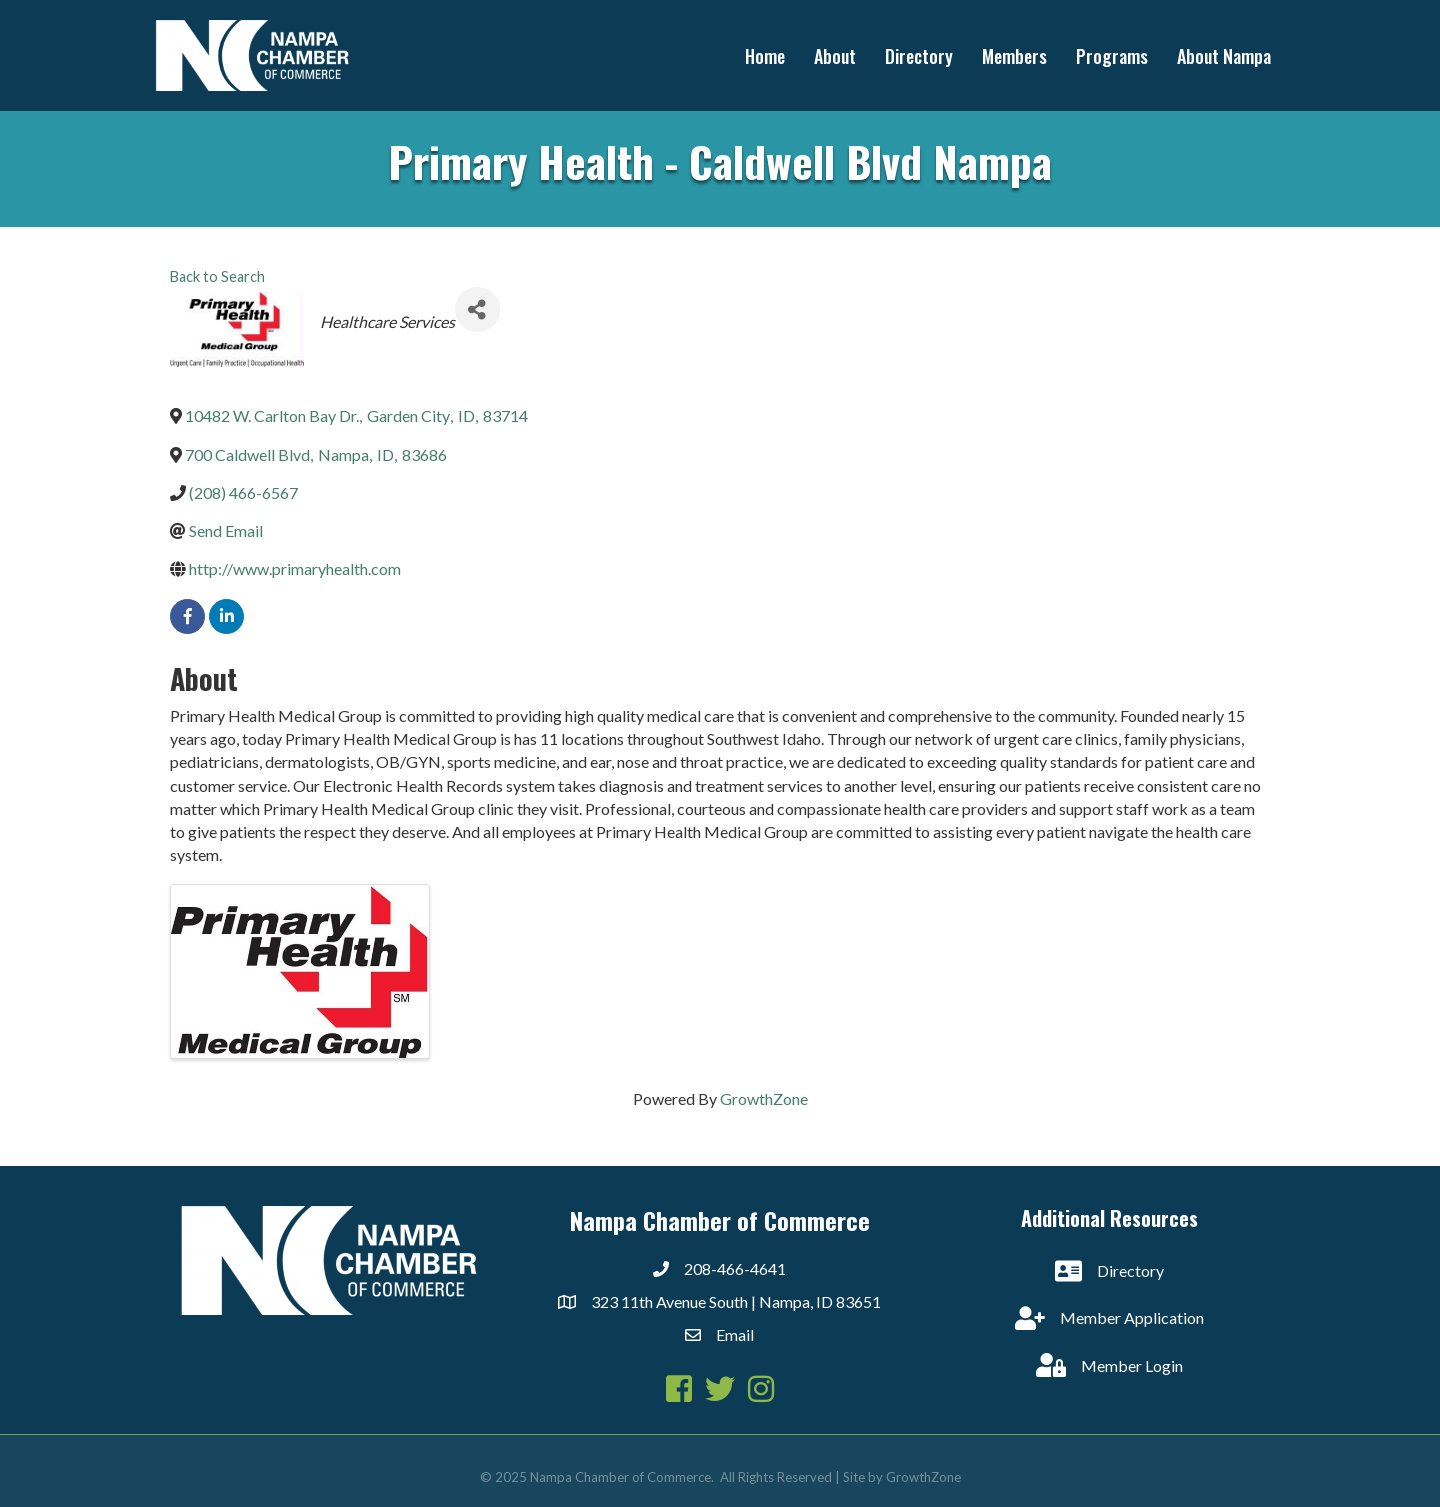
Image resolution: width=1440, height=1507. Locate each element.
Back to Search (217, 276)
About (835, 56)
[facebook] (187, 616)
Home (765, 56)
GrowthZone (764, 1098)
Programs (1112, 56)
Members (1014, 56)
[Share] (477, 309)
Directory (919, 56)
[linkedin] (226, 616)
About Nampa (1224, 56)
